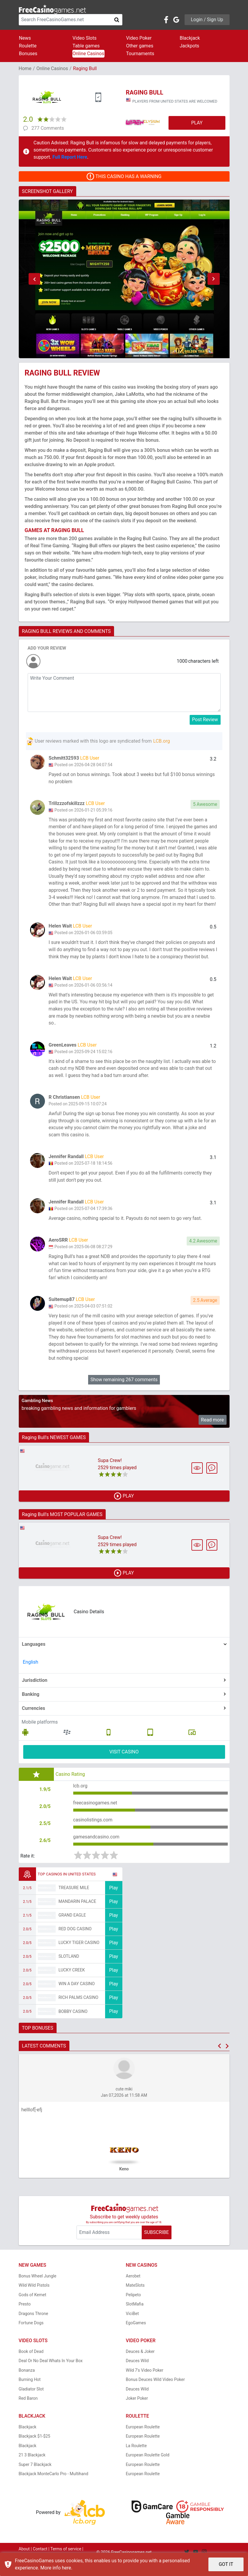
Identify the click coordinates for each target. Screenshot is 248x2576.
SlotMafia (135, 2318)
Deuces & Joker (140, 2366)
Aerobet (133, 2290)
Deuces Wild (137, 2375)
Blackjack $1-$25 (34, 2450)
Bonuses (28, 53)
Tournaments (140, 53)
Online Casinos (88, 53)
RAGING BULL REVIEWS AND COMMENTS (66, 631)
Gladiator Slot (31, 2403)
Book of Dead (31, 2366)
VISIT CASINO (124, 1765)
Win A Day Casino (77, 1998)
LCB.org (161, 741)
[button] (34, 279)
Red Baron (28, 2412)
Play (113, 1902)
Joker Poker (137, 2412)
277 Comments (48, 128)
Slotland (69, 1970)
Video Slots (85, 38)
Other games (139, 46)
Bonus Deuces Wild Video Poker (155, 2394)
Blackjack (190, 38)
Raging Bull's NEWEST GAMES (54, 1451)
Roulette (28, 46)
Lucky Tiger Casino (79, 1957)
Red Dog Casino (75, 1943)
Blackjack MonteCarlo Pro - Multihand (53, 2488)
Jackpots (189, 46)
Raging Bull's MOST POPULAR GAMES (62, 1528)
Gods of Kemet (32, 2309)
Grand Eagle (72, 1929)
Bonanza (27, 2384)
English (30, 1675)
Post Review (205, 719)
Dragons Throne (33, 2328)
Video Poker (139, 38)
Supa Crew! (110, 1474)
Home (25, 68)
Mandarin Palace (77, 1916)
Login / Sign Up (207, 19)
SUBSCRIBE (156, 2247)
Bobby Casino (73, 2026)
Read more (212, 1433)
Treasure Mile (74, 1902)
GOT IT (226, 2564)
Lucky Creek (72, 1984)
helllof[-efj (31, 2124)
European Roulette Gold (147, 2469)
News (25, 38)
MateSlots (135, 2299)
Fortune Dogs (31, 2337)
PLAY (196, 123)
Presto (25, 2318)
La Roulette (136, 2460)
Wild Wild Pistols (34, 2299)
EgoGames (136, 2337)
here (66, 2568)
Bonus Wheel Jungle (38, 2290)
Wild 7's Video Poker (144, 2384)
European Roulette (143, 2441)
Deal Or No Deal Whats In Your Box (51, 2375)
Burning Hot (30, 2394)
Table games (86, 46)
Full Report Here (69, 157)
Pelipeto (133, 2309)
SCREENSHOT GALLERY (47, 191)
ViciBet (132, 2328)
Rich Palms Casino (79, 2012)
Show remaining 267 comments (124, 1393)
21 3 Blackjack (32, 2469)
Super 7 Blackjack (35, 2479)
